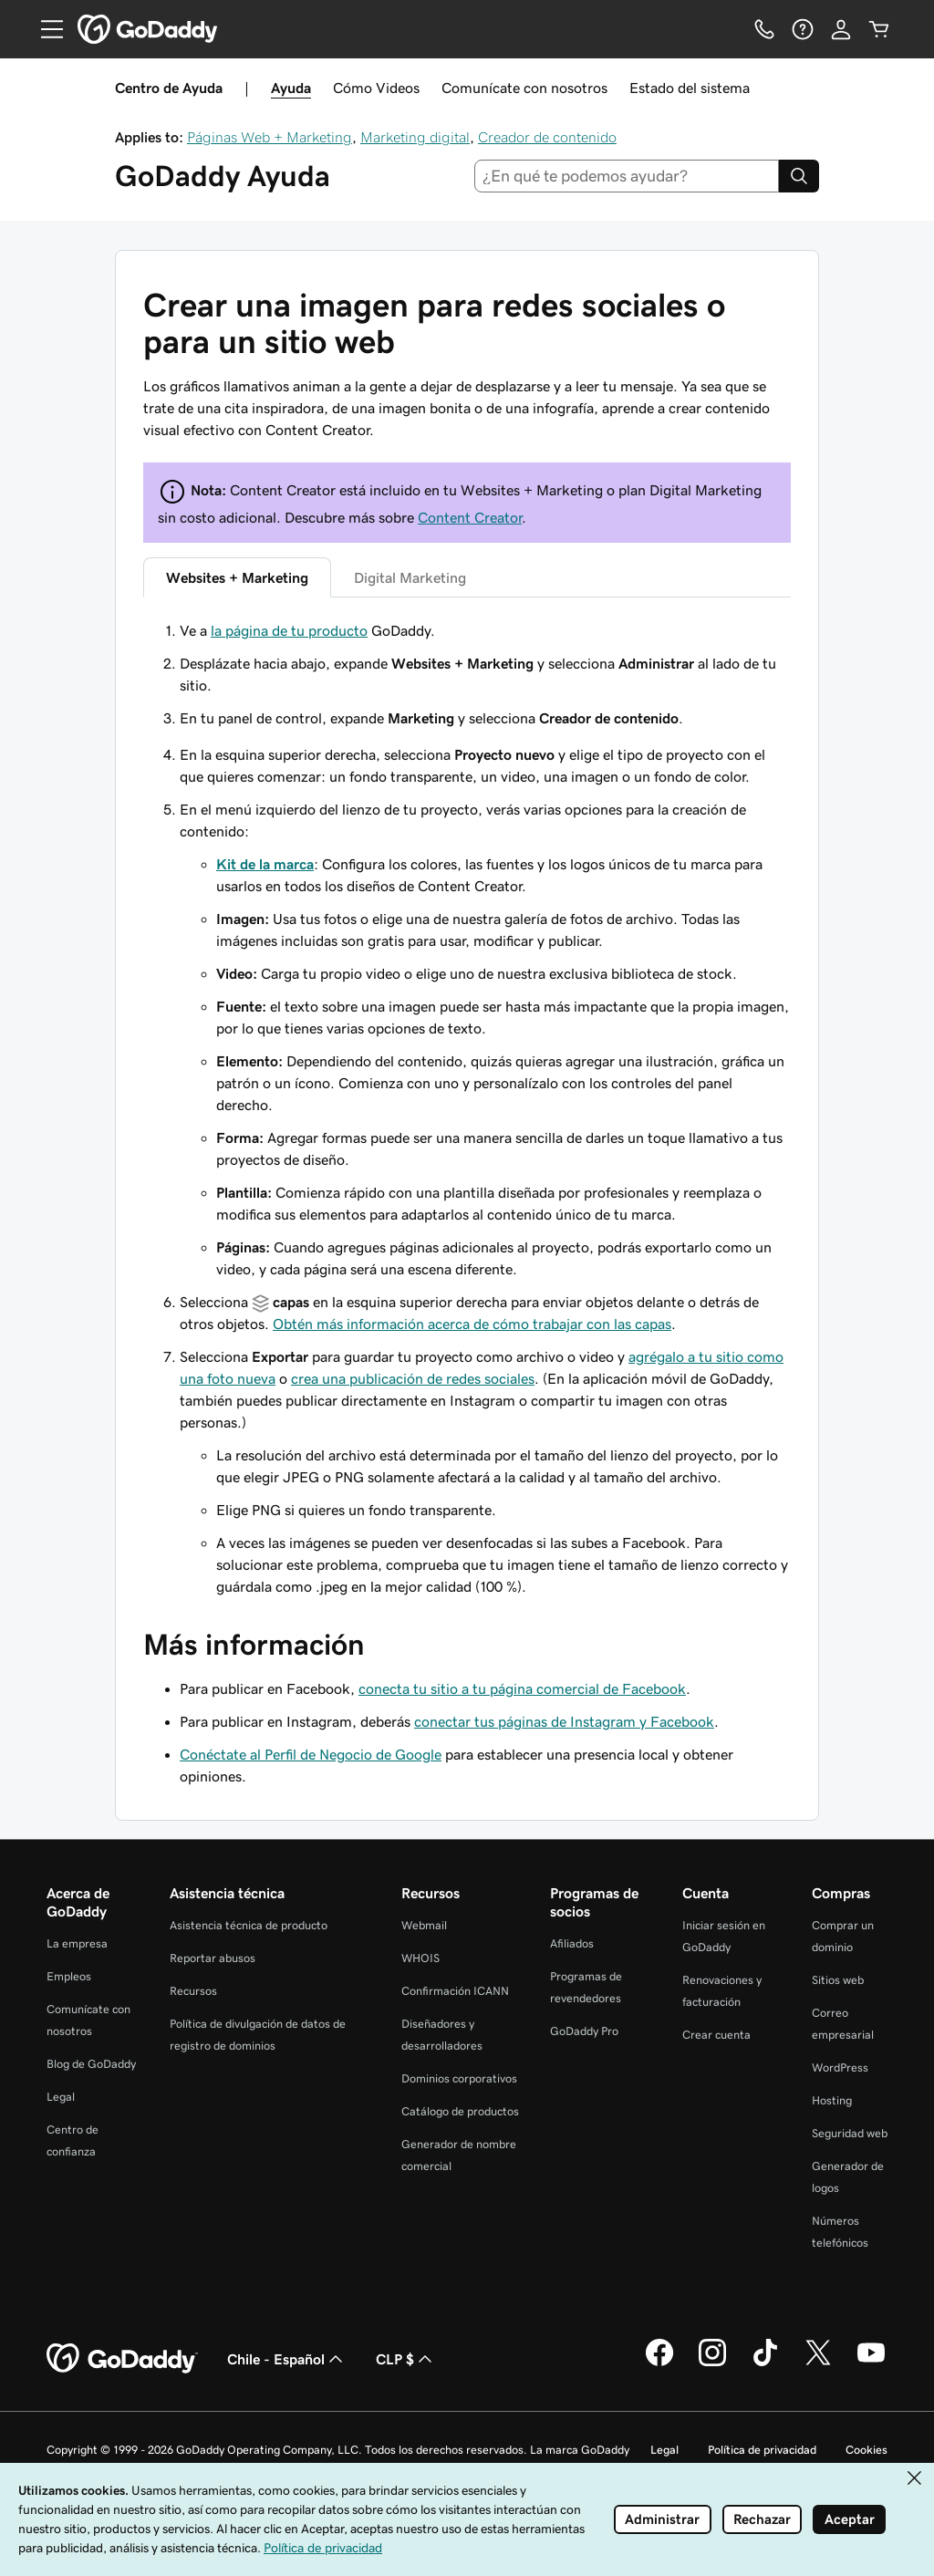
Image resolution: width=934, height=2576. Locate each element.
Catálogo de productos (460, 2111)
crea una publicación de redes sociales (412, 1378)
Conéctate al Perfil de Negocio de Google (310, 1754)
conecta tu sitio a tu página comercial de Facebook (522, 1688)
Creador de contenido (547, 137)
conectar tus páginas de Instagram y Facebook (564, 1721)
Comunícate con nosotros (524, 87)
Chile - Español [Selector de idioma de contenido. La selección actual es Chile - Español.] (287, 2359)
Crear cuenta (716, 2035)
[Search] (799, 176)
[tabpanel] (467, 674)
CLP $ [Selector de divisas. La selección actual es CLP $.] (406, 2359)
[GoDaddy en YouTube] (871, 2363)
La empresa (77, 1943)
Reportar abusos (212, 1958)
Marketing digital (415, 137)
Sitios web (838, 1980)
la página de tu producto (289, 630)
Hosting (832, 2100)
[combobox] (627, 176)
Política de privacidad (762, 2450)
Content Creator (470, 517)
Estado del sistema (689, 87)
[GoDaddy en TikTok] (765, 2363)
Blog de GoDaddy (91, 2064)
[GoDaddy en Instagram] (712, 2363)
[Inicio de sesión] (841, 29)
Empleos (69, 1976)
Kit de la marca (265, 864)
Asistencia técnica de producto (248, 1925)
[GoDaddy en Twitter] (818, 2363)
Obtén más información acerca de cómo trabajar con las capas (472, 1323)
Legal (61, 2097)
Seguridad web (849, 2133)
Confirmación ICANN (455, 1991)
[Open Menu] (44, 29)
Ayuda (291, 87)
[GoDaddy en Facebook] (659, 2363)
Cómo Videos (376, 87)
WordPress (840, 2067)
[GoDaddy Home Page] (122, 2358)
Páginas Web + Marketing (269, 137)
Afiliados (572, 1943)
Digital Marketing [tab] (410, 577)
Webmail (424, 1925)
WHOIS (420, 1958)
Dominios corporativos (459, 2078)
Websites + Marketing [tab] (237, 577)
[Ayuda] (802, 29)
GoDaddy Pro (584, 2031)
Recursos (193, 1991)
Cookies (866, 2450)
